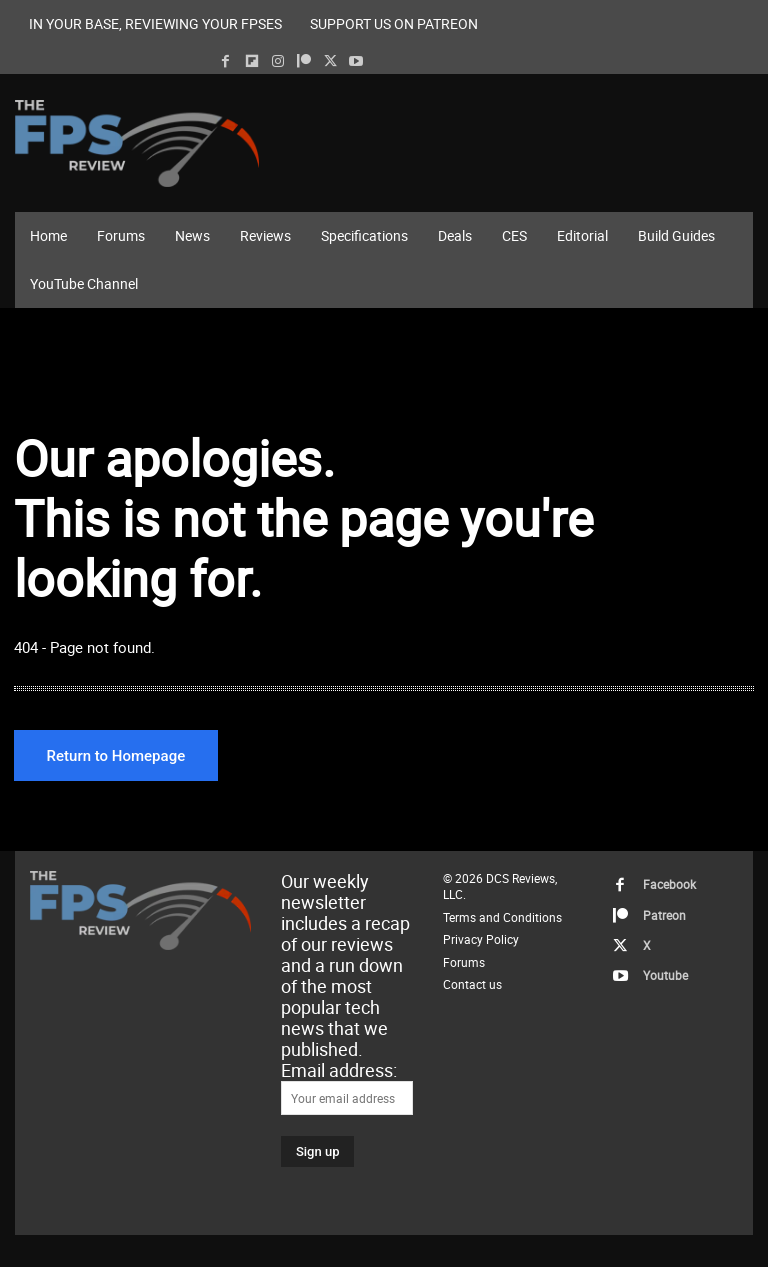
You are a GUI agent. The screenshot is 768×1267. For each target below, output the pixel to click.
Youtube (657, 962)
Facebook (661, 884)
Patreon (656, 910)
